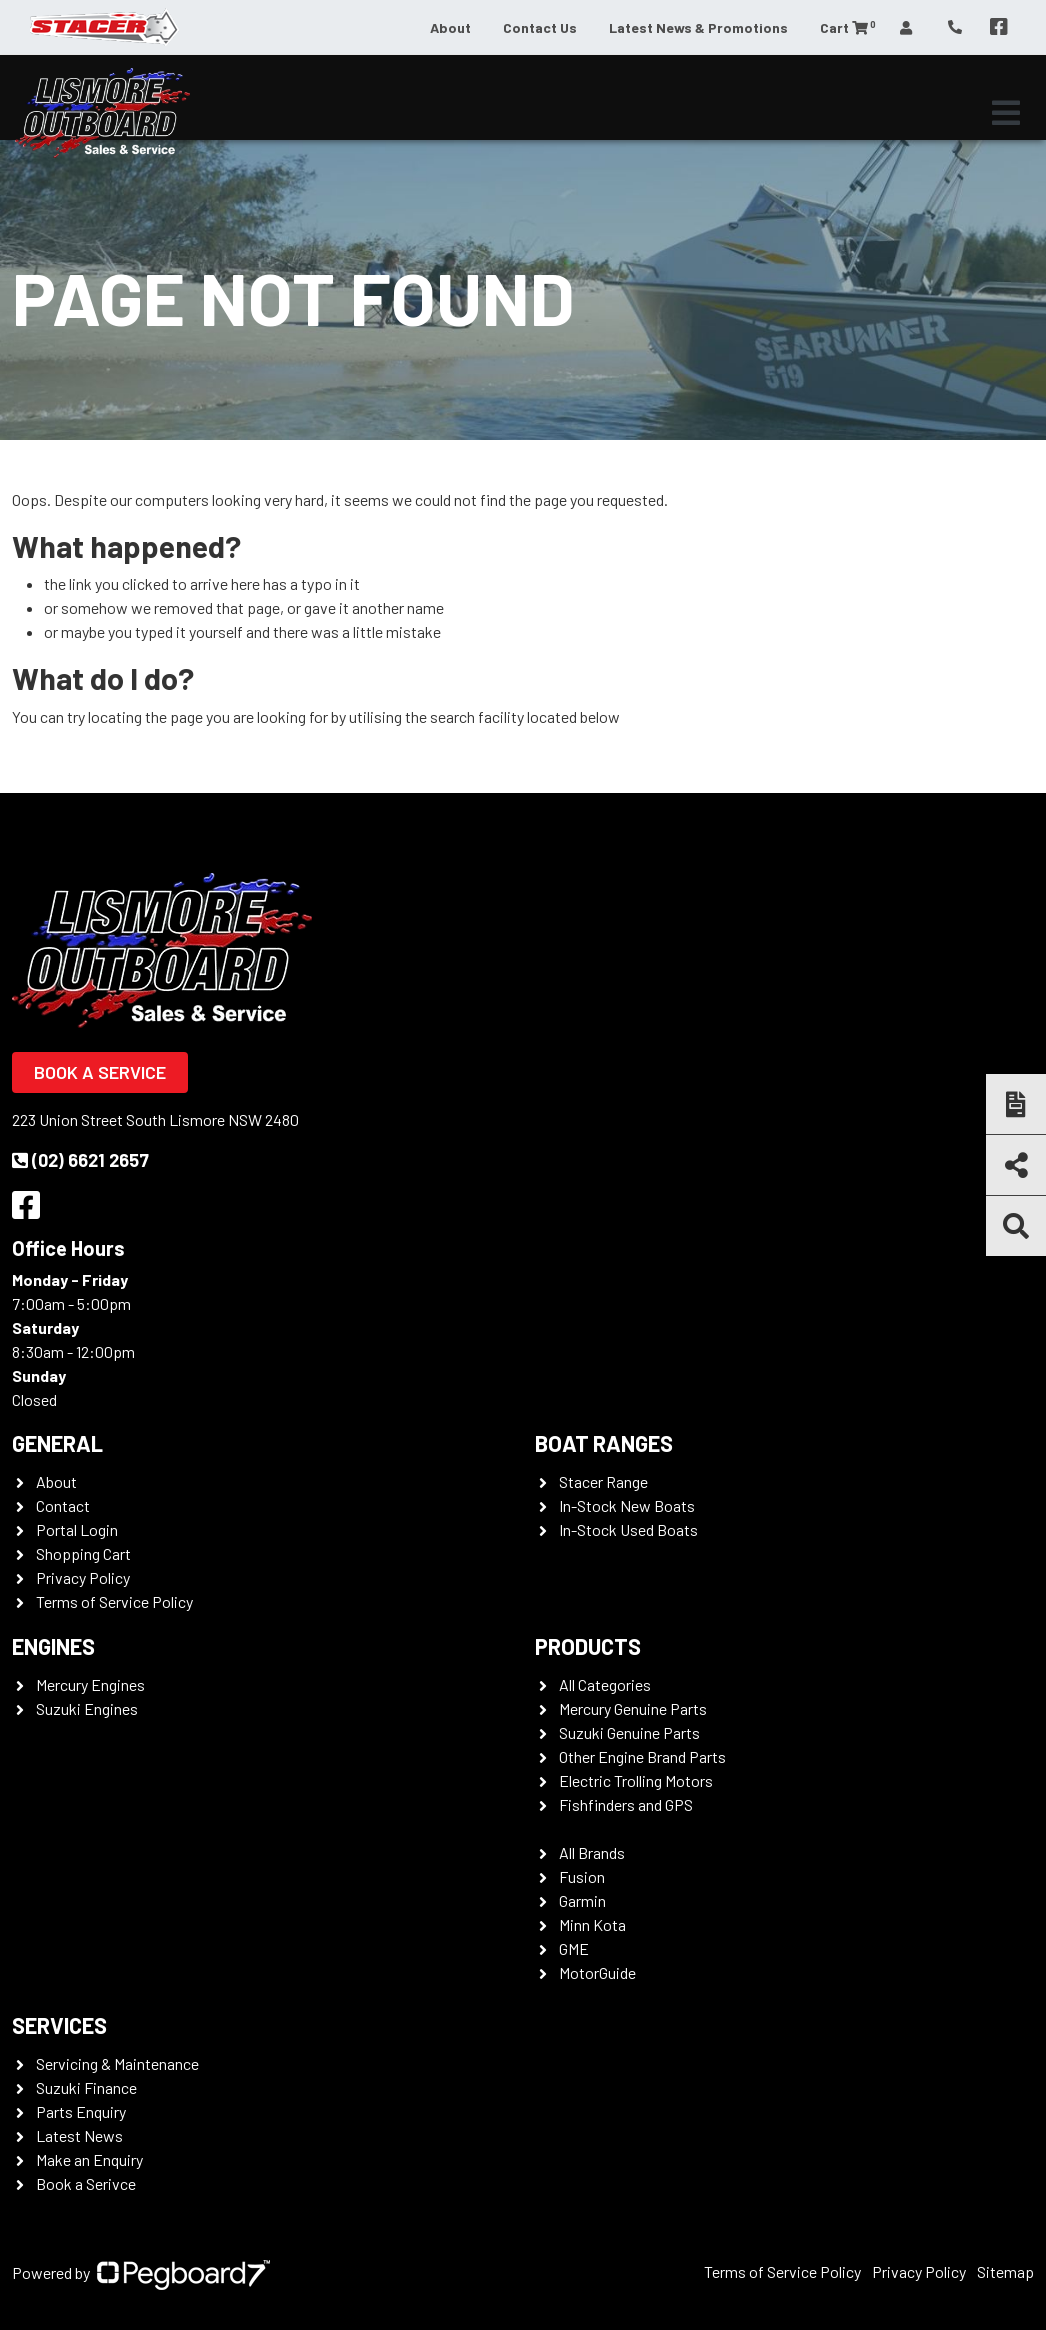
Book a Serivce (86, 2183)
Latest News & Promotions (698, 27)
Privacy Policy (83, 1577)
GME (574, 1948)
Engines (53, 1646)
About (450, 27)
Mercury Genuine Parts (633, 1708)
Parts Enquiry (81, 2111)
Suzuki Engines (87, 1708)
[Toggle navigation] (1006, 113)
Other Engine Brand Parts (642, 1756)
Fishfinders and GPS (626, 1804)
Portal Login (77, 1529)
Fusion (582, 1876)
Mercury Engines (90, 1684)
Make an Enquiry (89, 2159)
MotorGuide (597, 1972)
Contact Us (540, 27)
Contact (63, 1505)
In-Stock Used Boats (628, 1529)
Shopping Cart (83, 1553)
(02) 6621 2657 (80, 1160)
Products (588, 1646)
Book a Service (100, 1072)
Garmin (582, 1900)
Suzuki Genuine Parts (629, 1732)
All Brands (592, 1852)
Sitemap (1005, 2271)
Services (59, 2025)
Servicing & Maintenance (117, 2063)
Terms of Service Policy (114, 1601)
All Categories (605, 1684)
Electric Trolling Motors (636, 1780)
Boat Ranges (604, 1443)
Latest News (79, 2135)
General (57, 1443)
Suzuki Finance (86, 2087)
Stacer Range (603, 1481)
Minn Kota (592, 1924)
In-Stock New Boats (627, 1505)
